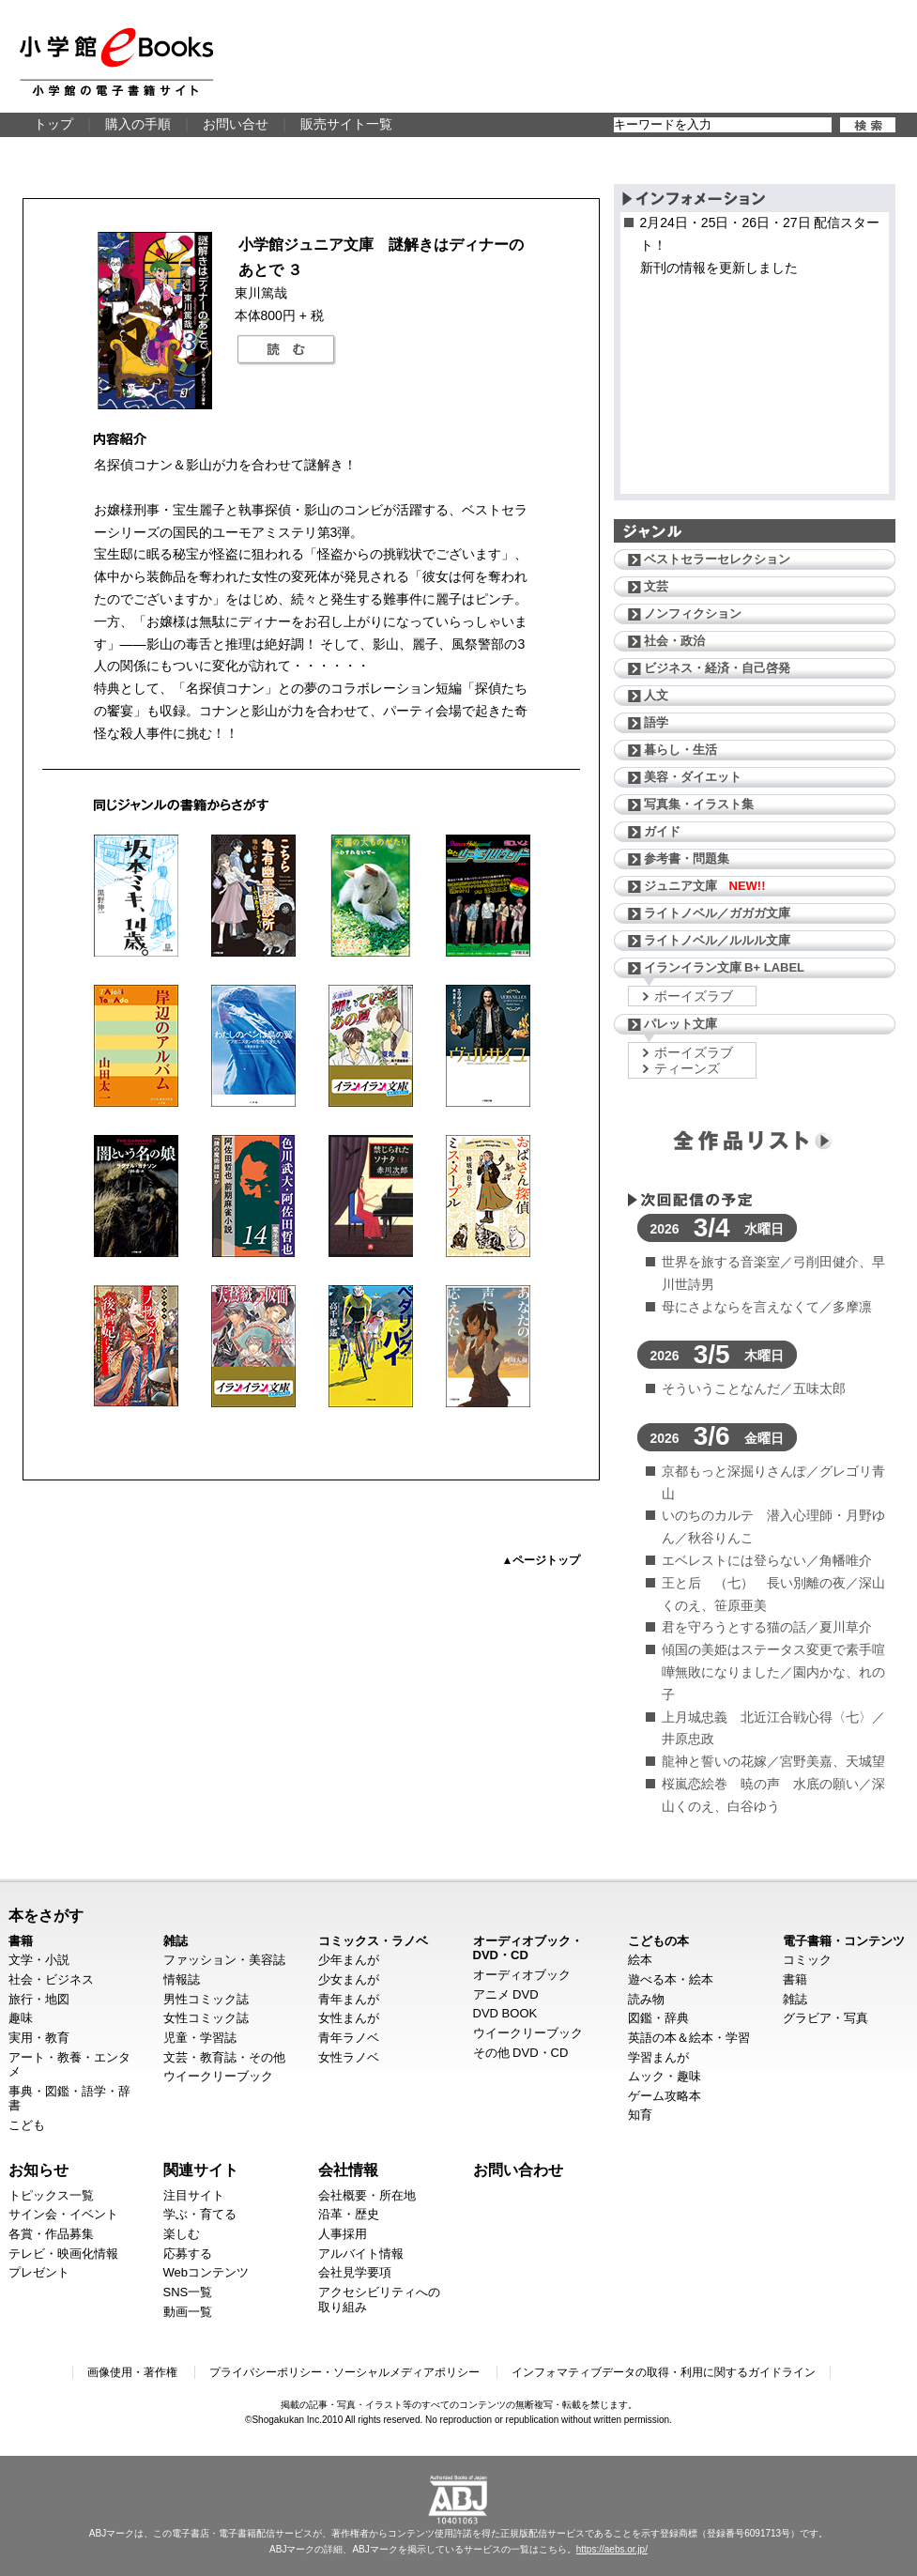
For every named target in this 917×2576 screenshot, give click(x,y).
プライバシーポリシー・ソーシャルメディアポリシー (344, 2372)
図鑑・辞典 (658, 2018)
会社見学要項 (354, 2272)
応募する (187, 2253)
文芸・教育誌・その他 (224, 2057)
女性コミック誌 (206, 2018)
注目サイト (193, 2195)
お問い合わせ (518, 2169)
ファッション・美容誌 (224, 1960)
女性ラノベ (348, 2057)
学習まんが (658, 2057)
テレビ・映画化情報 (63, 2253)
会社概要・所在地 (367, 2195)
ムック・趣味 (664, 2076)
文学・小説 (38, 1960)
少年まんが (348, 1960)
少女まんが (348, 1979)
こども (26, 2125)
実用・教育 (38, 2038)
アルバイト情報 (361, 2253)
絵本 (640, 1960)
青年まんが (348, 1999)
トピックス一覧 (51, 2195)
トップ (53, 123)
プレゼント (38, 2272)
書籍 (20, 1941)
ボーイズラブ (693, 996)
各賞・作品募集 (51, 2234)
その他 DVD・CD (521, 2053)
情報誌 (181, 1979)
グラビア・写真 (825, 2018)
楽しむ (181, 2234)
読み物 (646, 1999)
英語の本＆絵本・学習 (689, 2038)
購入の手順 (138, 123)
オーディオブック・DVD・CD (528, 1948)
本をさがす (46, 1915)
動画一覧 (187, 2312)
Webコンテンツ (206, 2272)
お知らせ (38, 2169)
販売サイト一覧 (346, 123)
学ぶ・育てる (200, 2214)
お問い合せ (235, 123)
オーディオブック (522, 1975)
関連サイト (200, 2169)
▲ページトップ (541, 1560)
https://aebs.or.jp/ (612, 2549)
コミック (807, 1960)
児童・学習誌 (200, 2038)
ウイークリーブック (218, 2076)
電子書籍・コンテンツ (844, 1941)
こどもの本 (658, 1941)
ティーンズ (687, 1068)
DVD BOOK (505, 2013)
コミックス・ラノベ (373, 1941)
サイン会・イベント (63, 2214)
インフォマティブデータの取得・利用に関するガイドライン (664, 2372)
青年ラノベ (348, 2038)
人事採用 (342, 2234)
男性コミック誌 (206, 1999)
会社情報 (348, 2169)
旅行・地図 (38, 1999)
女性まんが (348, 2018)
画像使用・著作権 (132, 2372)
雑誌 (175, 1941)
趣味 (20, 2018)
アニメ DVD (506, 1994)
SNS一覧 (188, 2292)
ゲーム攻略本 (664, 2096)
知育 (640, 2115)
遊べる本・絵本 (670, 1979)
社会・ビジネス (51, 1979)
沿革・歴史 (348, 2214)
